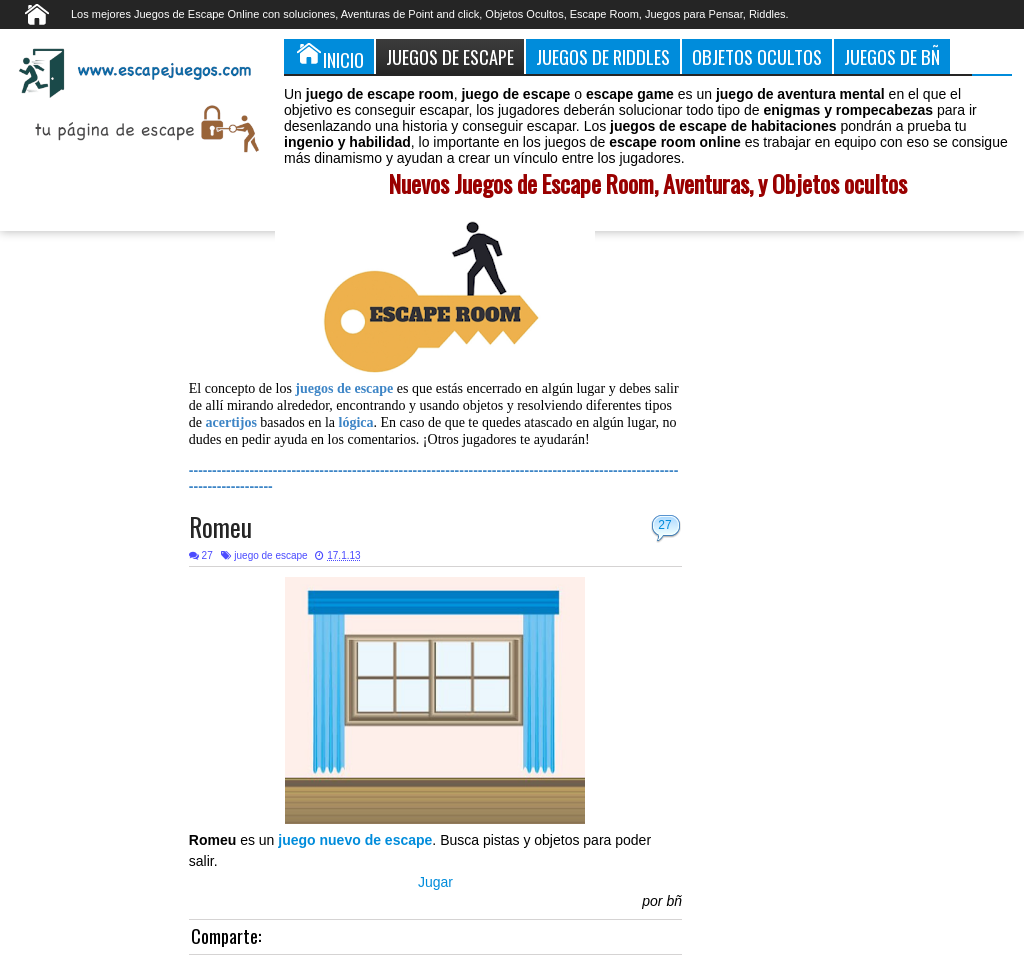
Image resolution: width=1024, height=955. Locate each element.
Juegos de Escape (450, 56)
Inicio (329, 56)
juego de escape (270, 555)
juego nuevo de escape (355, 840)
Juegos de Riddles (603, 56)
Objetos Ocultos (757, 56)
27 (664, 525)
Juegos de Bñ (892, 56)
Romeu (220, 526)
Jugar (435, 882)
